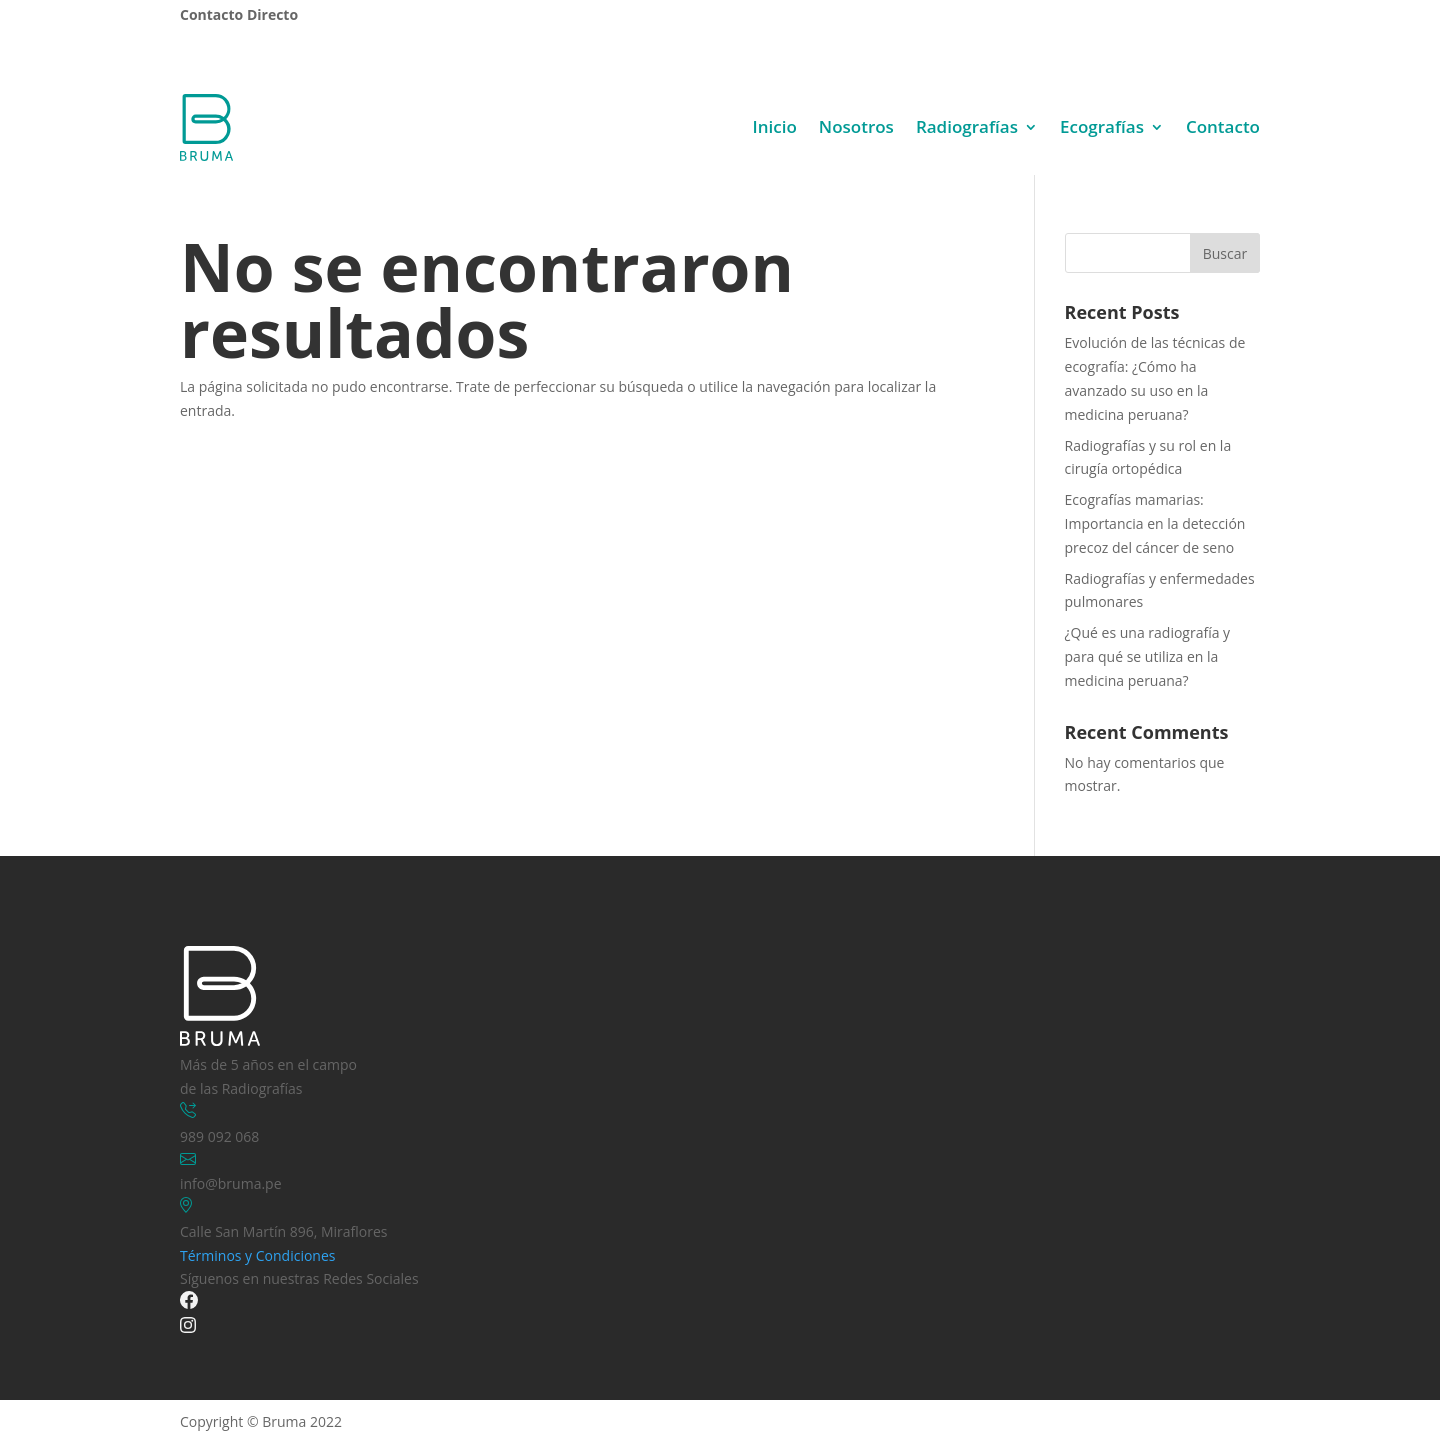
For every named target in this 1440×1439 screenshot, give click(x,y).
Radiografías (967, 126)
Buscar (1225, 253)
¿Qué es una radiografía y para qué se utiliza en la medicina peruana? (1148, 656)
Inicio (775, 126)
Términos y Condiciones (257, 1255)
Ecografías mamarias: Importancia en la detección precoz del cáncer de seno (1155, 523)
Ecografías (1102, 126)
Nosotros (856, 126)
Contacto (1223, 126)
